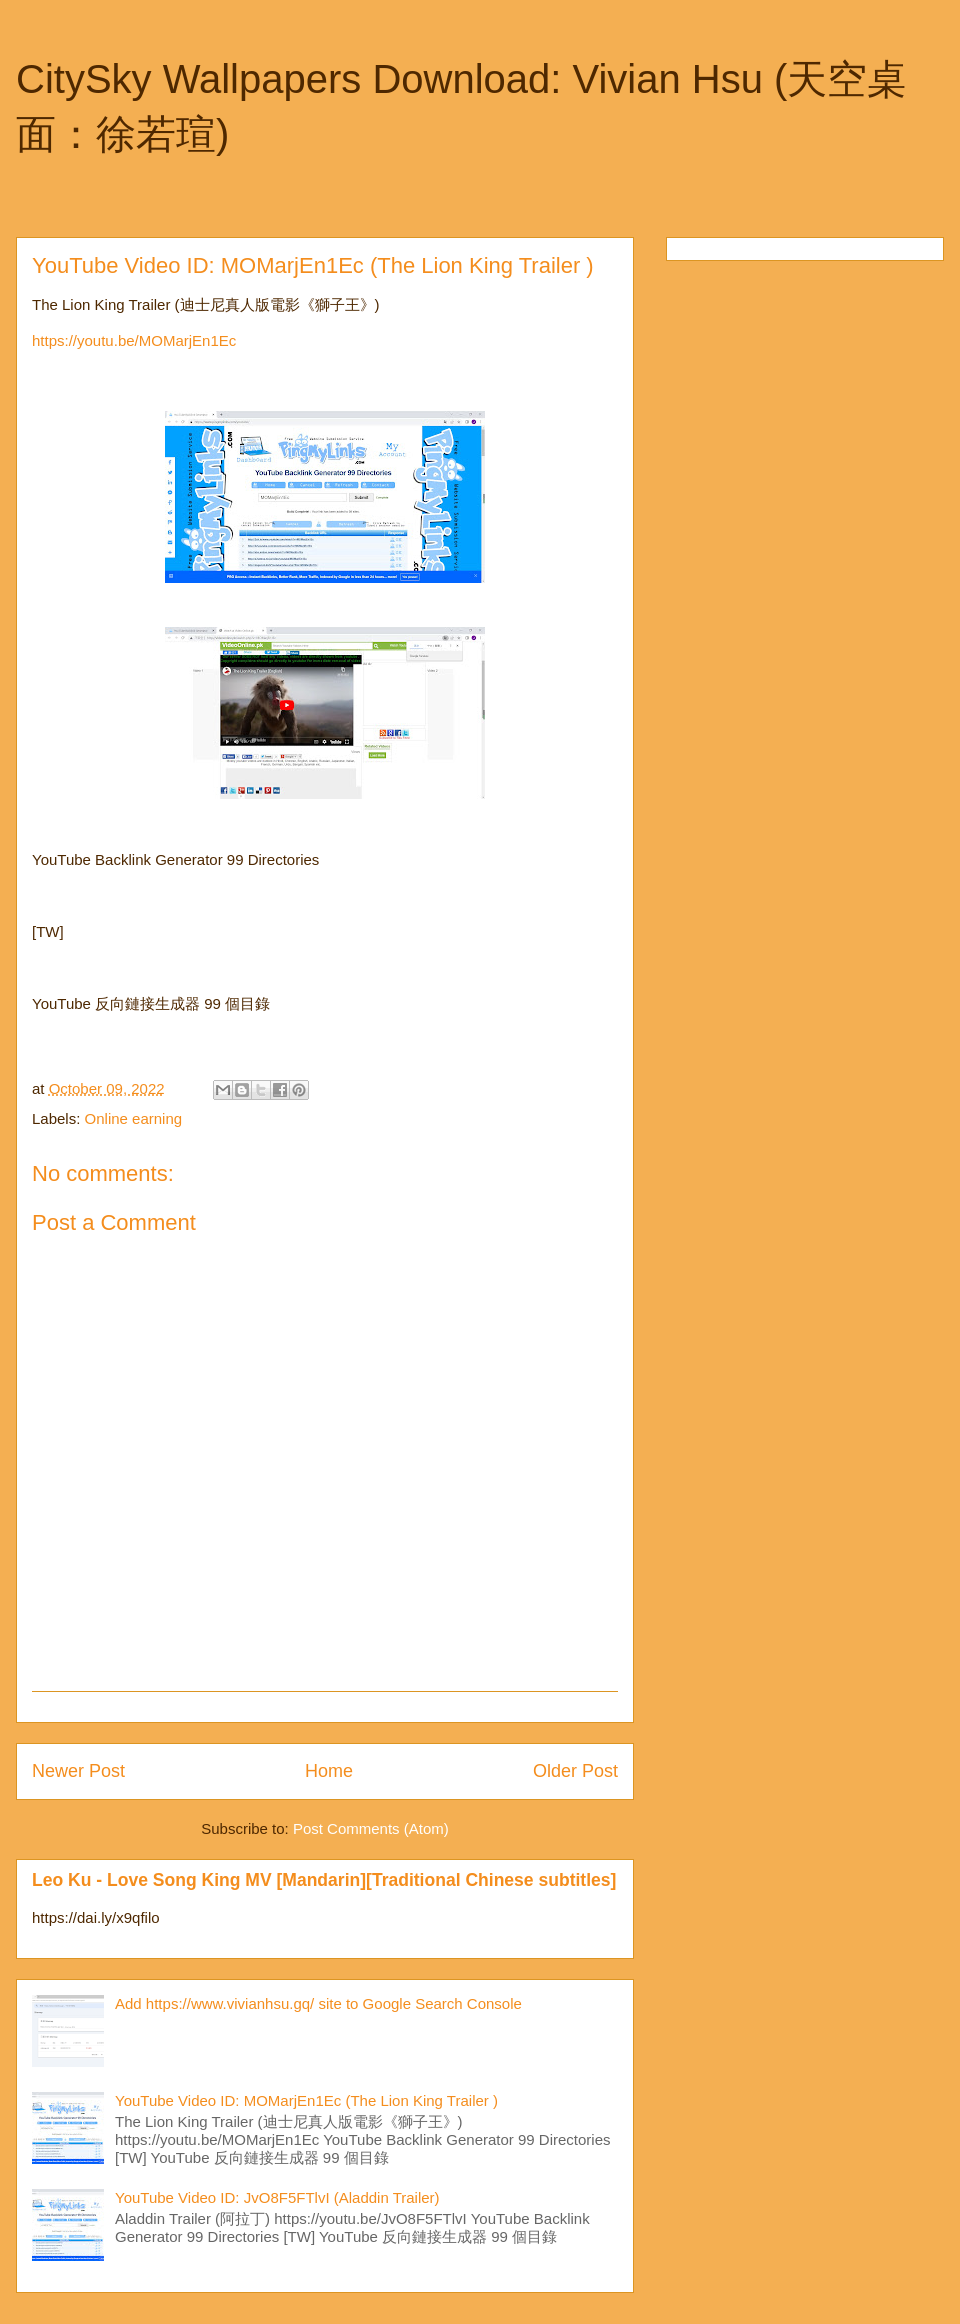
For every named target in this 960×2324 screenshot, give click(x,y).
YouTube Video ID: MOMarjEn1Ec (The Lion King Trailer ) (306, 2100)
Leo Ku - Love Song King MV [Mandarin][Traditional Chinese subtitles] (324, 1880)
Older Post (575, 1771)
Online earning (134, 1118)
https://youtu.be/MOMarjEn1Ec (134, 340)
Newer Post (78, 1771)
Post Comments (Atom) (371, 1828)
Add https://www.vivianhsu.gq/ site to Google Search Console (318, 2003)
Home (329, 1771)
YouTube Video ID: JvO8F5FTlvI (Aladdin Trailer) (277, 2197)
